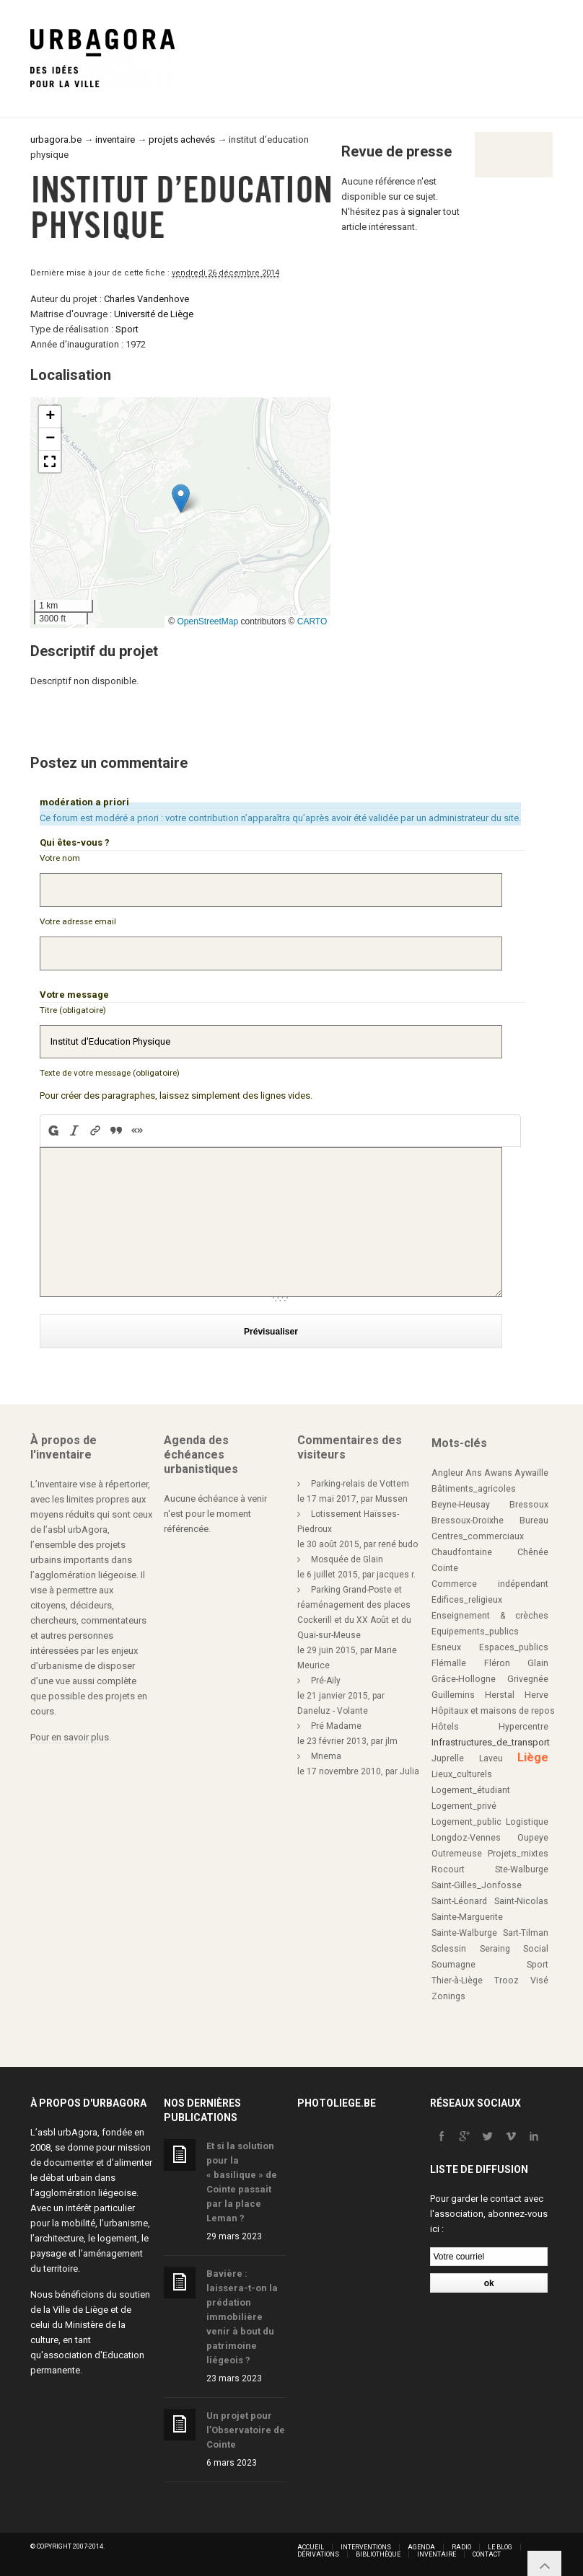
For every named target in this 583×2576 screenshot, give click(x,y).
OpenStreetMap (207, 621)
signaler (424, 211)
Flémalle (448, 1663)
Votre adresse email (78, 921)
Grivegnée (527, 1679)
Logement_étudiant (470, 1790)
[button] (181, 498)
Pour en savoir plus (69, 1737)
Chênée (532, 1552)
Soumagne (453, 1965)
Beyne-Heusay (460, 1505)
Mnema (326, 1756)
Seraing (495, 1949)
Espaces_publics (513, 1647)
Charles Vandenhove (146, 298)
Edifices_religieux (466, 1600)
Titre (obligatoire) (73, 1010)
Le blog (500, 2547)
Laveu (491, 1758)
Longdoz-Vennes (466, 1838)
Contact (487, 2554)
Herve (536, 1695)
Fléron (497, 1663)
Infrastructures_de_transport (490, 1742)
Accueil (310, 2547)
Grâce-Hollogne (463, 1679)
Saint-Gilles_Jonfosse (476, 1885)
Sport (127, 329)
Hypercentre (523, 1727)
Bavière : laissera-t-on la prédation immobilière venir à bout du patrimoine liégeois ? (242, 2316)
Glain (537, 1663)
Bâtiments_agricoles (473, 1489)
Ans (473, 1473)
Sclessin (448, 1949)
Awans (498, 1473)
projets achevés (182, 139)
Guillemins (453, 1695)
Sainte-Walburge (464, 1933)
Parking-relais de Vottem (360, 1484)
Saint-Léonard (459, 1901)
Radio (461, 2547)
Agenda (421, 2547)
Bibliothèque (378, 2554)
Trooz (506, 1980)
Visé (539, 1980)
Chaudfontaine (461, 1552)
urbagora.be (56, 139)
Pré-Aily (326, 1681)
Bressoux (528, 1505)
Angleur (447, 1473)
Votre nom (60, 858)
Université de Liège (153, 314)
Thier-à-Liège (457, 1980)
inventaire (115, 139)
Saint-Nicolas (521, 1901)
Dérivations (318, 2554)
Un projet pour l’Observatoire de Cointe (245, 2430)
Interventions (366, 2547)
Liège (532, 1757)
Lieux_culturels (461, 1774)
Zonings (448, 1996)
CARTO (312, 621)
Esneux (446, 1647)
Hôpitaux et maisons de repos (493, 1711)
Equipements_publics (475, 1631)
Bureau (534, 1520)
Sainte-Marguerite (467, 1917)
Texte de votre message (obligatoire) (110, 1073)
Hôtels (445, 1727)
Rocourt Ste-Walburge (489, 1869)
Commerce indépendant (489, 1584)
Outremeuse (456, 1854)
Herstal (499, 1695)
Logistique (527, 1822)
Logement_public (466, 1822)
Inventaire (436, 2554)
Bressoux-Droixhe (467, 1520)
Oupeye (532, 1838)
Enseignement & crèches (489, 1616)
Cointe (444, 1568)
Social (535, 1949)
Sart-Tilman (525, 1933)
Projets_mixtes (518, 1854)
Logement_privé (463, 1806)
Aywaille (531, 1473)
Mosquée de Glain (347, 1559)
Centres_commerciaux (477, 1536)
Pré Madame (336, 1726)
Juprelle (447, 1758)
